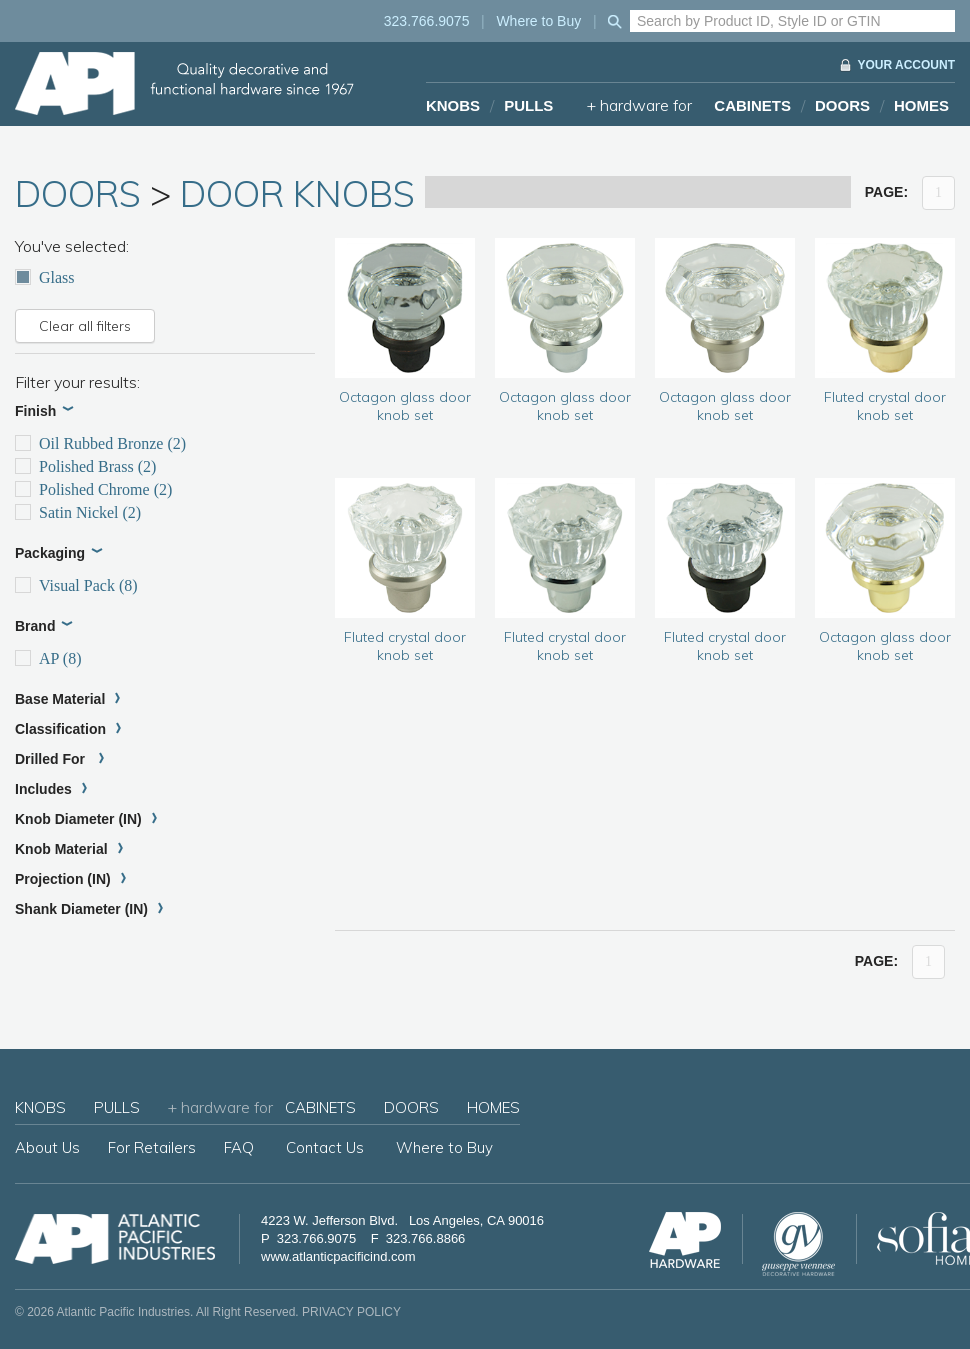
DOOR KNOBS (297, 193)
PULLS (528, 105)
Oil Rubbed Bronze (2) (100, 443)
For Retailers (152, 1147)
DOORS (842, 105)
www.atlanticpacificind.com (338, 1256)
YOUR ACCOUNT (906, 65)
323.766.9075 (427, 21)
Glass (45, 277)
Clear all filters (85, 326)
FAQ (239, 1147)
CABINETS (752, 105)
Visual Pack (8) (76, 585)
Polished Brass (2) (85, 466)
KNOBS (453, 105)
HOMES (921, 105)
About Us (47, 1147)
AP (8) (48, 658)
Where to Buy (538, 21)
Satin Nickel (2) (78, 512)
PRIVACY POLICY (351, 1312)
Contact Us (325, 1147)
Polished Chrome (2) (93, 489)
